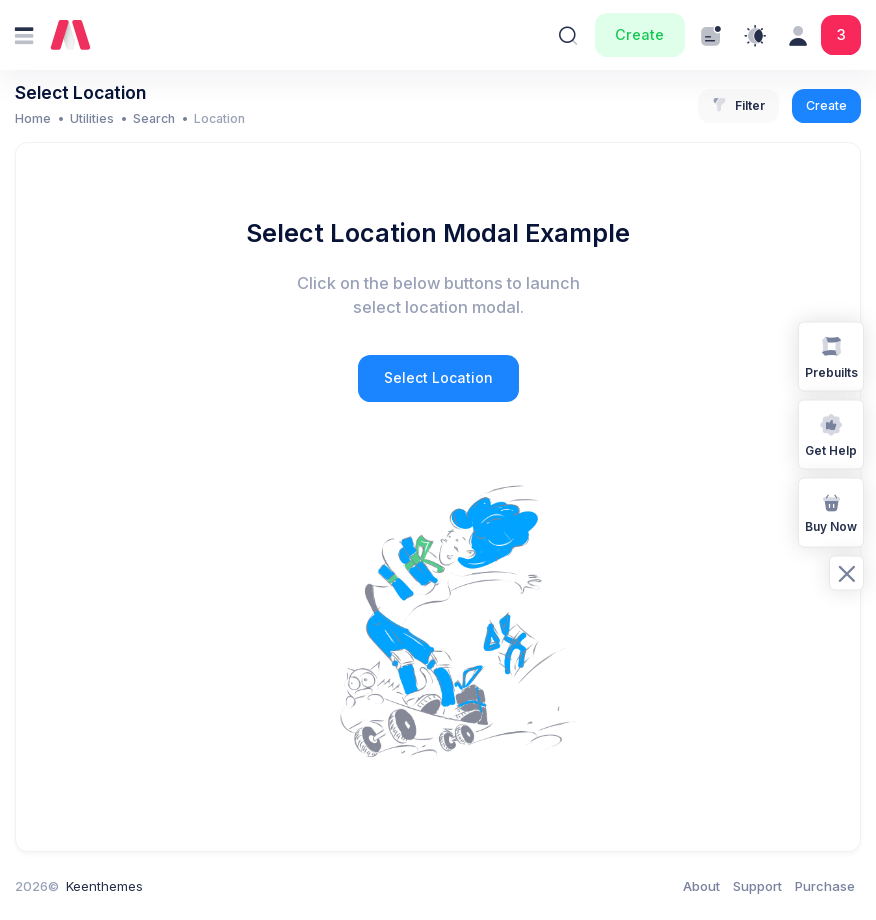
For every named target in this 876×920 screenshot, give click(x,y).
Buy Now (831, 511)
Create (639, 34)
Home (33, 118)
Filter (738, 106)
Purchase (825, 886)
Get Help (831, 434)
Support (757, 886)
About (701, 886)
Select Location (438, 377)
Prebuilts (831, 356)
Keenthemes (104, 886)
